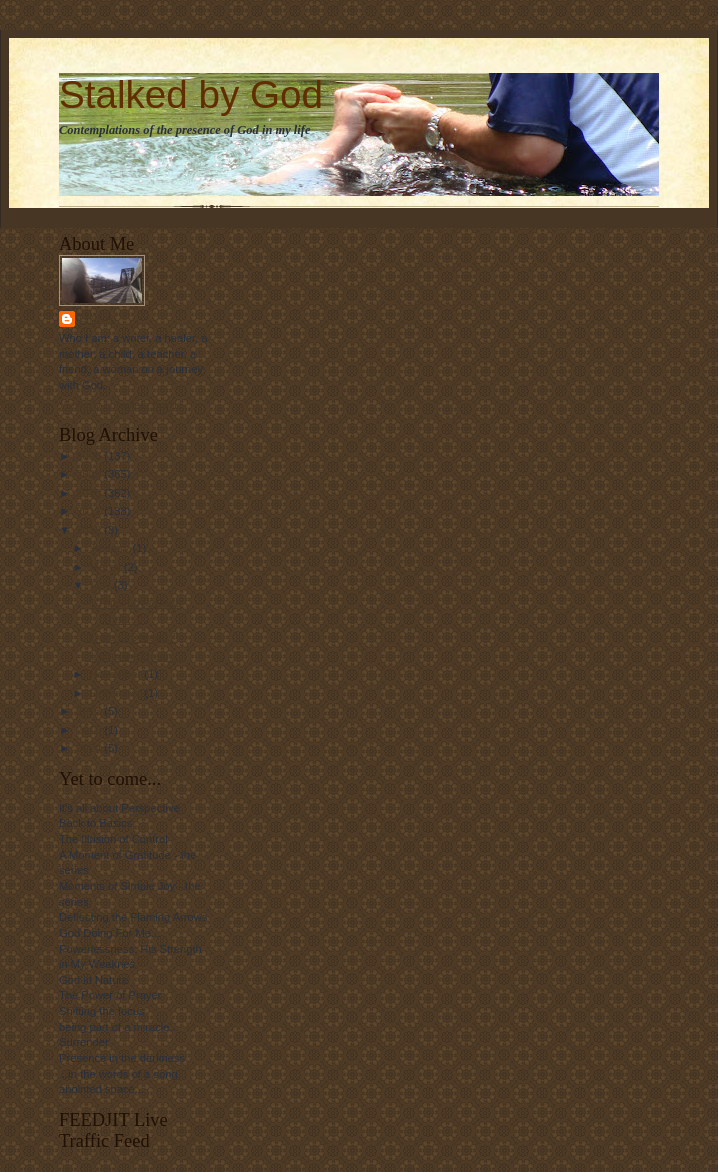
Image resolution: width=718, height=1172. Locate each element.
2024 (90, 748)
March (107, 567)
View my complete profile (121, 405)
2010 (90, 493)
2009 (90, 474)
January (111, 548)
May (102, 585)
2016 (90, 730)
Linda (96, 318)
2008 (90, 456)
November (117, 674)
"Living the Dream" (133, 656)
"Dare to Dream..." (132, 637)
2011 (90, 511)
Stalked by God (191, 94)
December (117, 693)
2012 (90, 530)
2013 (90, 711)
